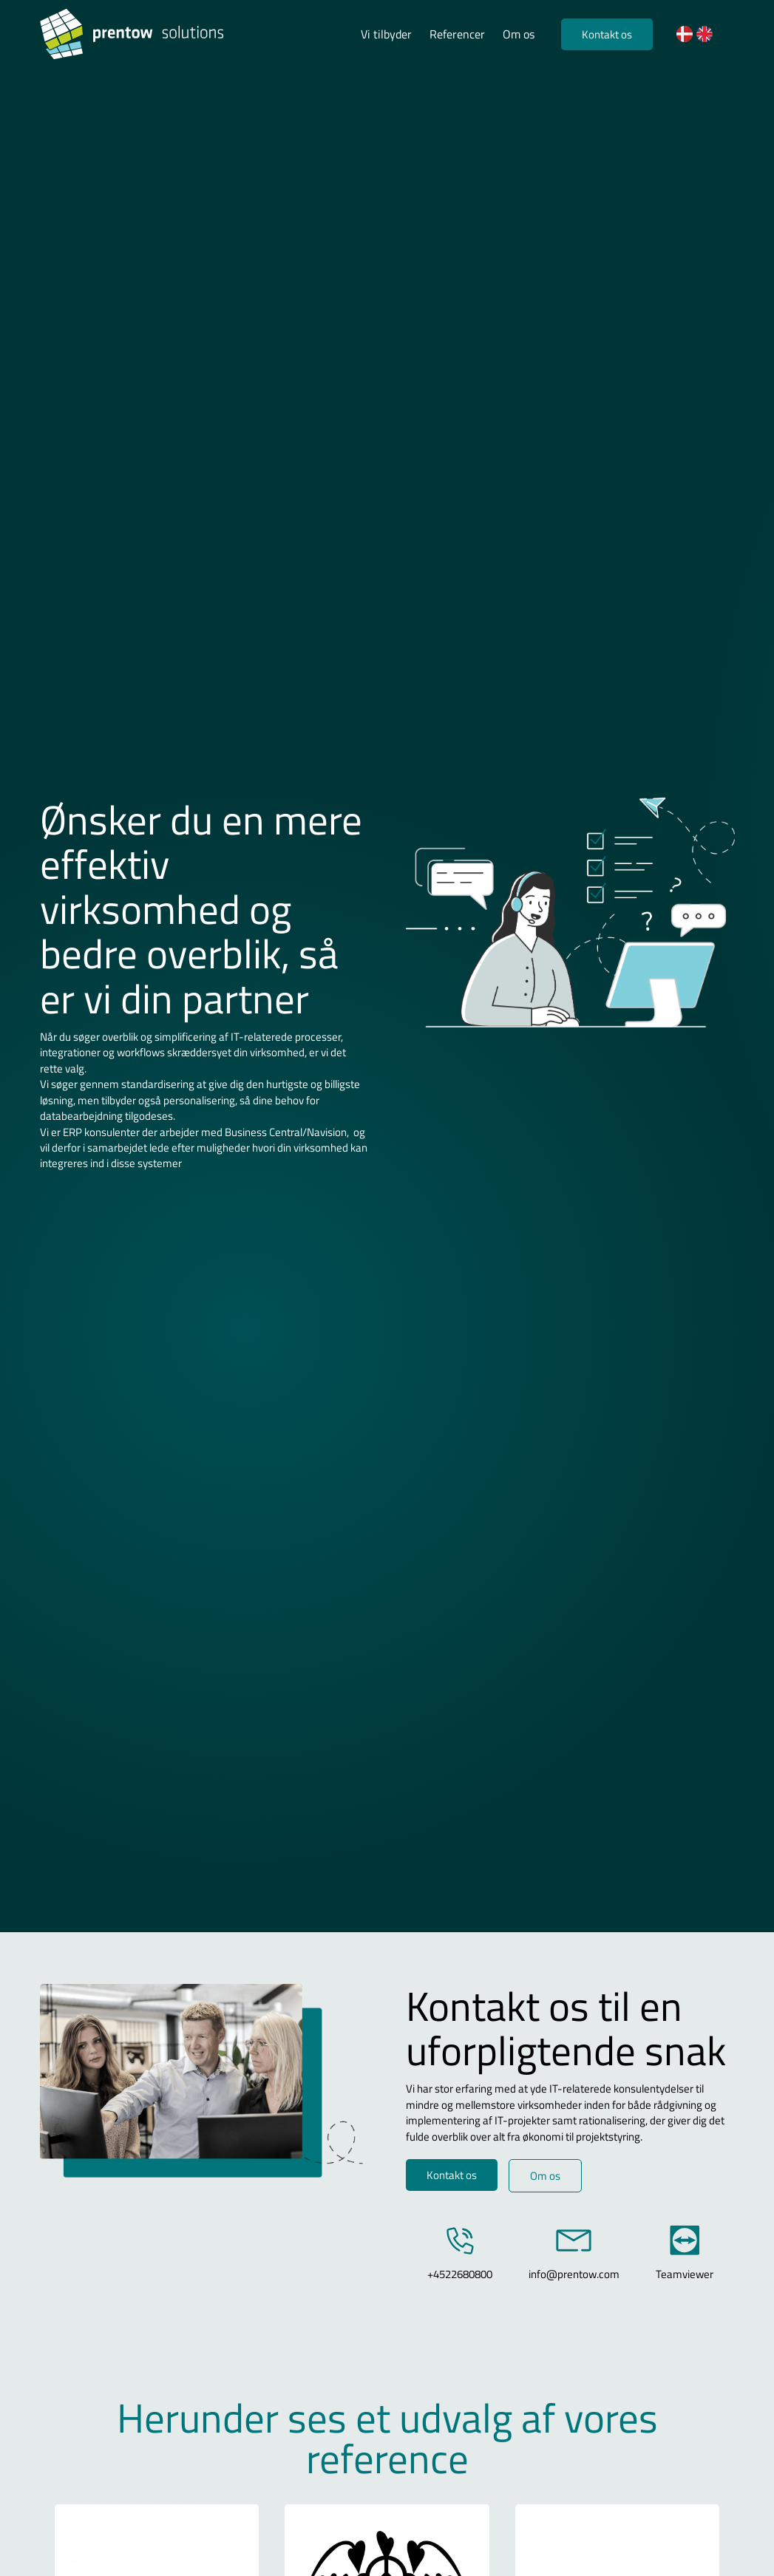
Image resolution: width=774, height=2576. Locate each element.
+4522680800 (459, 2274)
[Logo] (137, 34)
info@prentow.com (574, 2274)
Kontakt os (607, 34)
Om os (518, 34)
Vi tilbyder (386, 34)
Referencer (457, 34)
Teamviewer (684, 2274)
